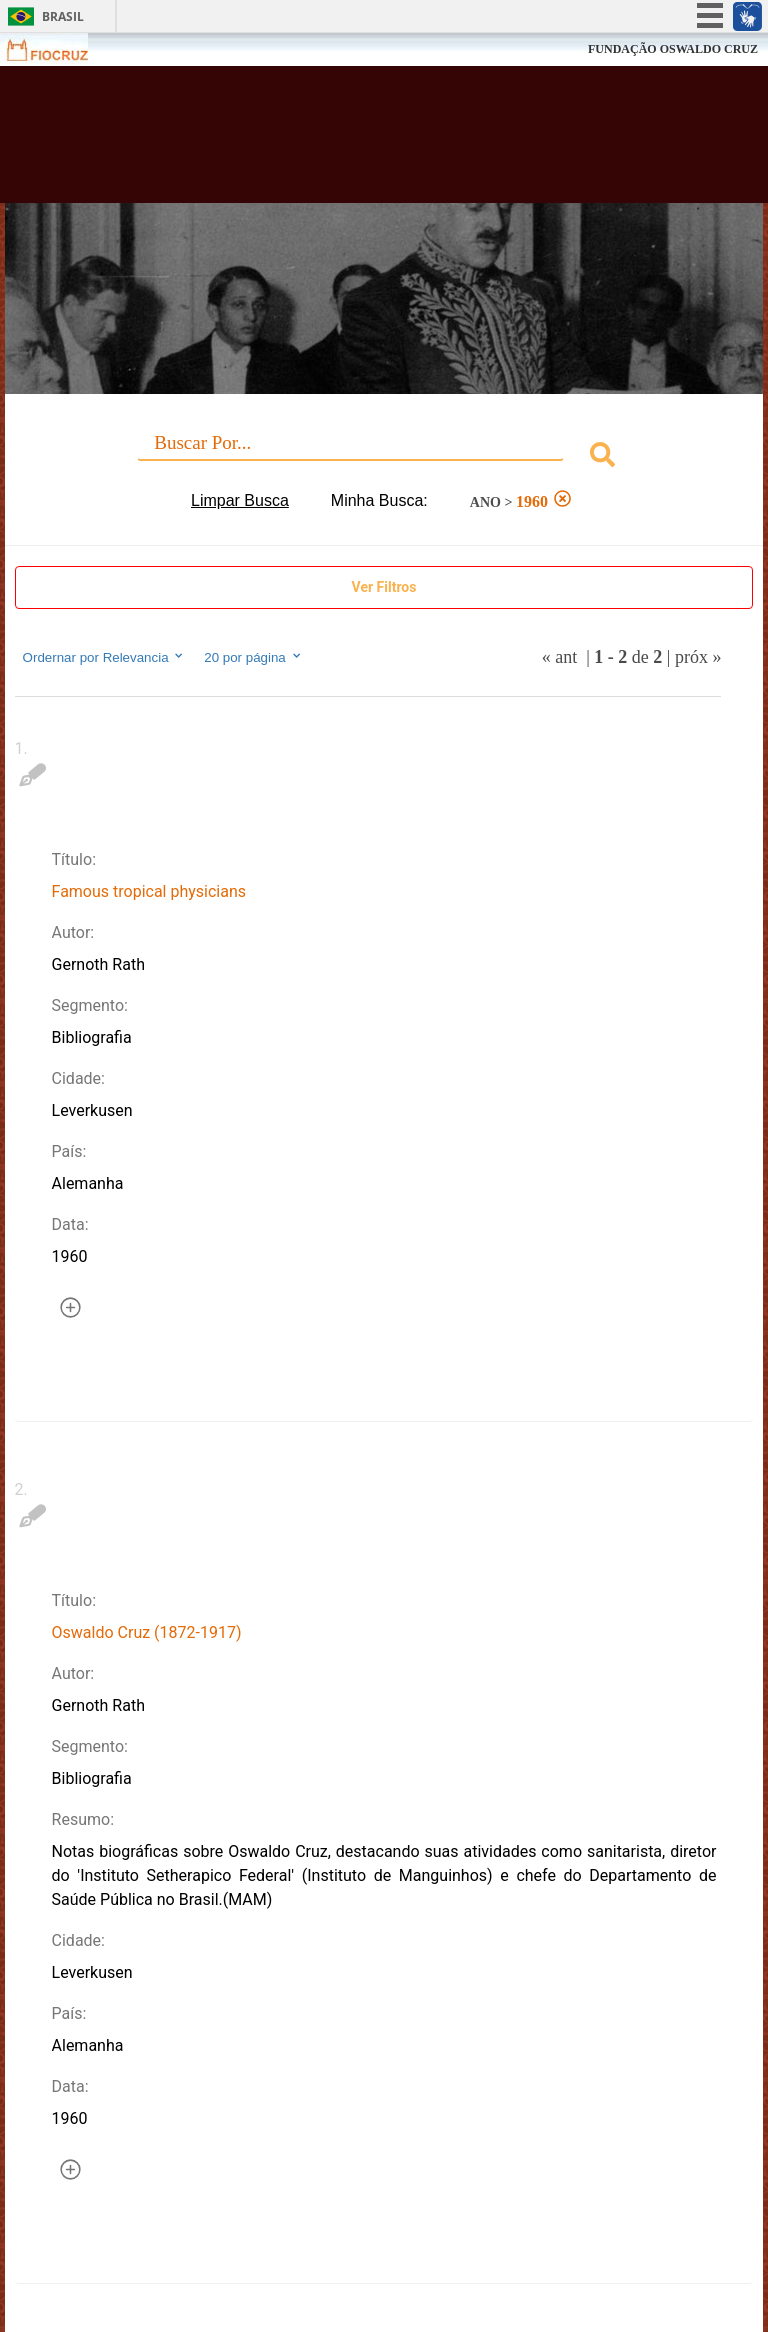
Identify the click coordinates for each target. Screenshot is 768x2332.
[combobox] (384, 457)
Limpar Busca (240, 500)
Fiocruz (59, 49)
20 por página (253, 657)
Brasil (63, 16)
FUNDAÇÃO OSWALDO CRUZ (673, 49)
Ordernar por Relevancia (104, 657)
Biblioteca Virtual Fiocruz (336, 142)
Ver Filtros (384, 587)
